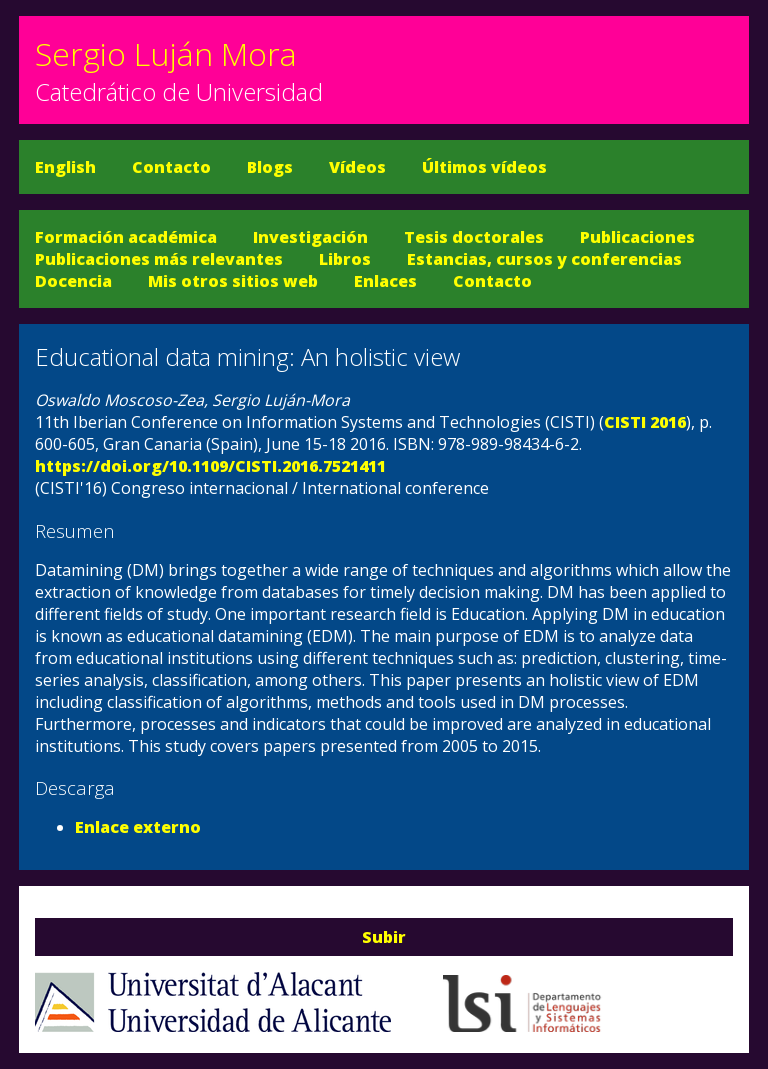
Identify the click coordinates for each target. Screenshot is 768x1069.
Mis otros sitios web (233, 281)
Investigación (310, 237)
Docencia (73, 281)
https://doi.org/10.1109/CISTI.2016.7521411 (210, 466)
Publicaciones (637, 237)
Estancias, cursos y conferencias (544, 259)
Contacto (171, 167)
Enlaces (385, 281)
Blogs (270, 167)
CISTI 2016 (645, 422)
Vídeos (357, 167)
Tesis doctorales (474, 237)
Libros (345, 259)
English (65, 167)
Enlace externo (138, 827)
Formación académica (126, 237)
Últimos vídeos (484, 167)
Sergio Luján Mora (166, 53)
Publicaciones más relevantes (159, 259)
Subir (384, 937)
